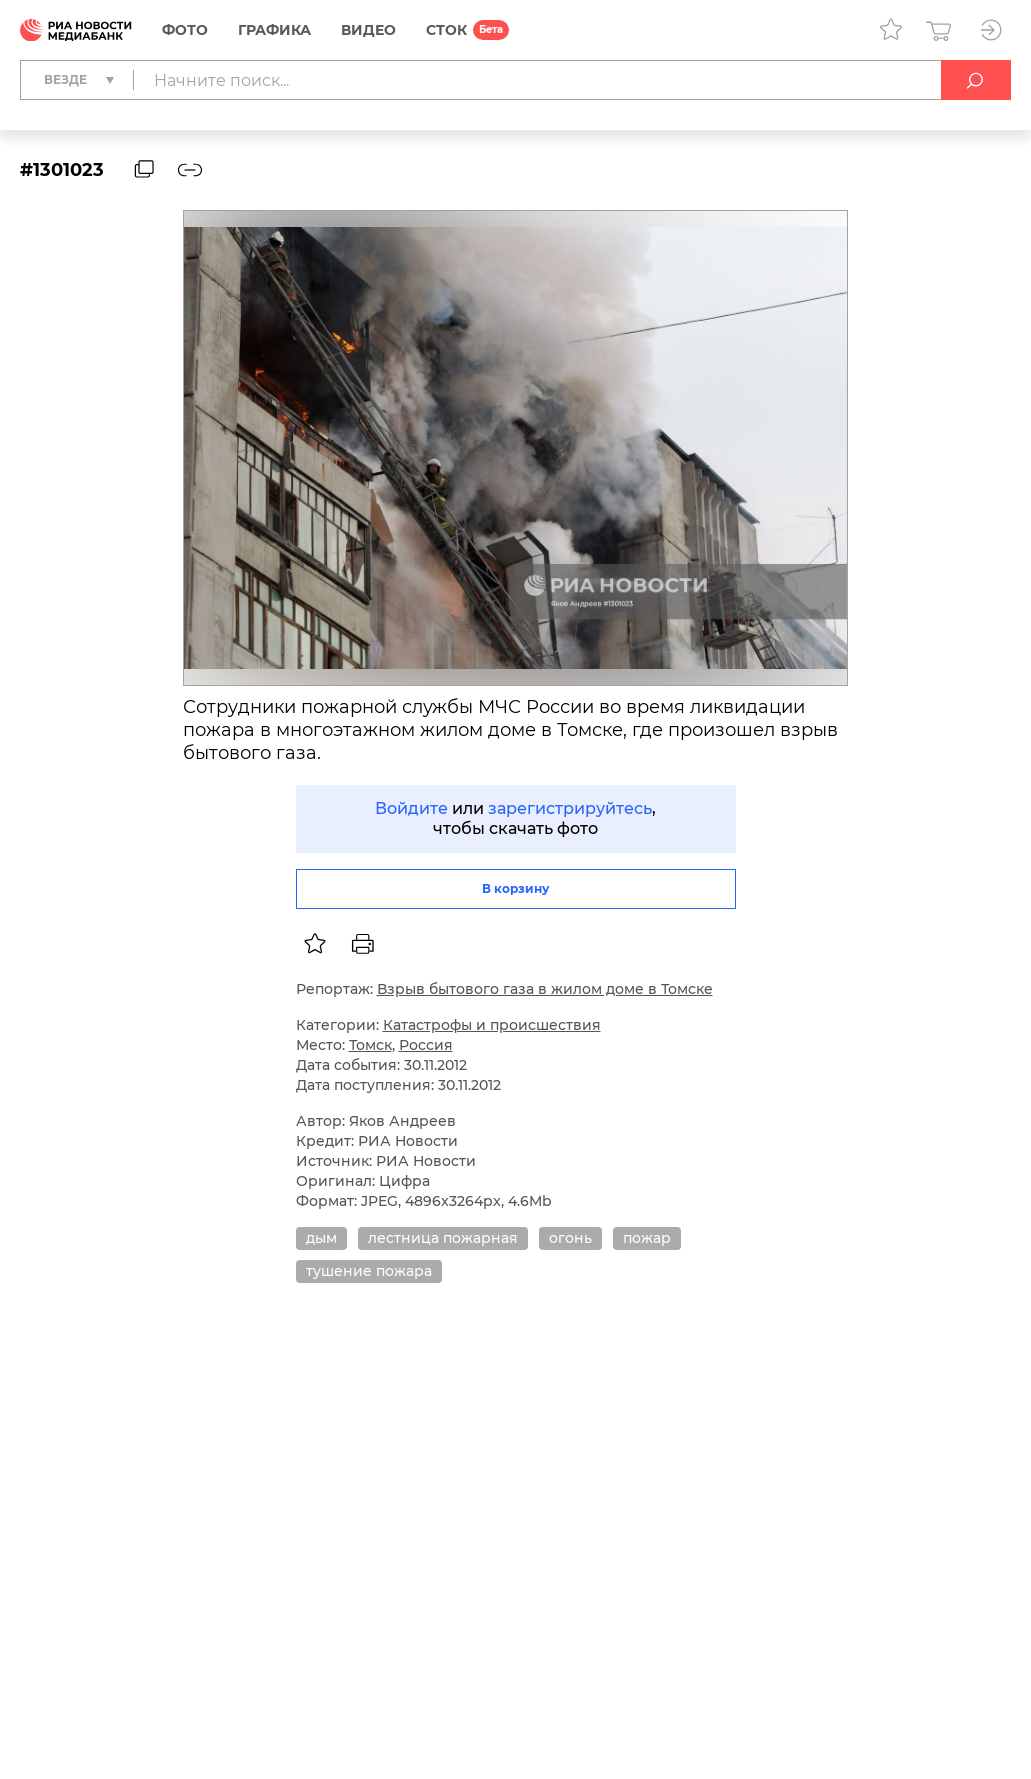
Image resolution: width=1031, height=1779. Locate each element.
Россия (426, 1045)
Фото (185, 30)
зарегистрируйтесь (570, 808)
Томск (370, 1045)
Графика (274, 30)
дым (321, 1238)
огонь (570, 1238)
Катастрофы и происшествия (492, 1025)
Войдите (411, 808)
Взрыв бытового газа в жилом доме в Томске (545, 989)
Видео (368, 30)
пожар (647, 1238)
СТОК (446, 30)
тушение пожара (369, 1271)
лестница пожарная (443, 1238)
